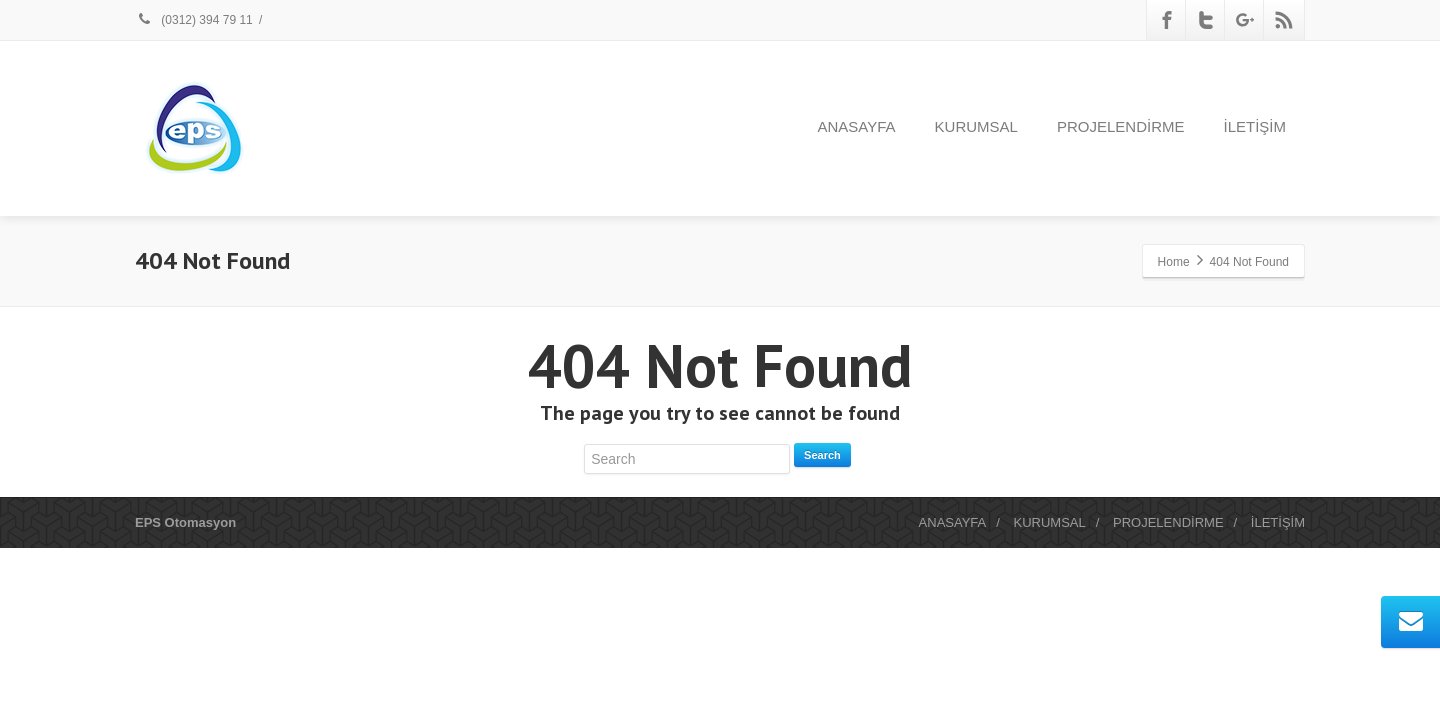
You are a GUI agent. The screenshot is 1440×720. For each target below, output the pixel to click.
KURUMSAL (976, 126)
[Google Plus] (1245, 20)
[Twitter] (1206, 20)
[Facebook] (1167, 20)
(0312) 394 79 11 (194, 20)
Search (822, 455)
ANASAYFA (857, 126)
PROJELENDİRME (1121, 126)
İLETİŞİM (1254, 126)
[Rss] (1284, 20)
